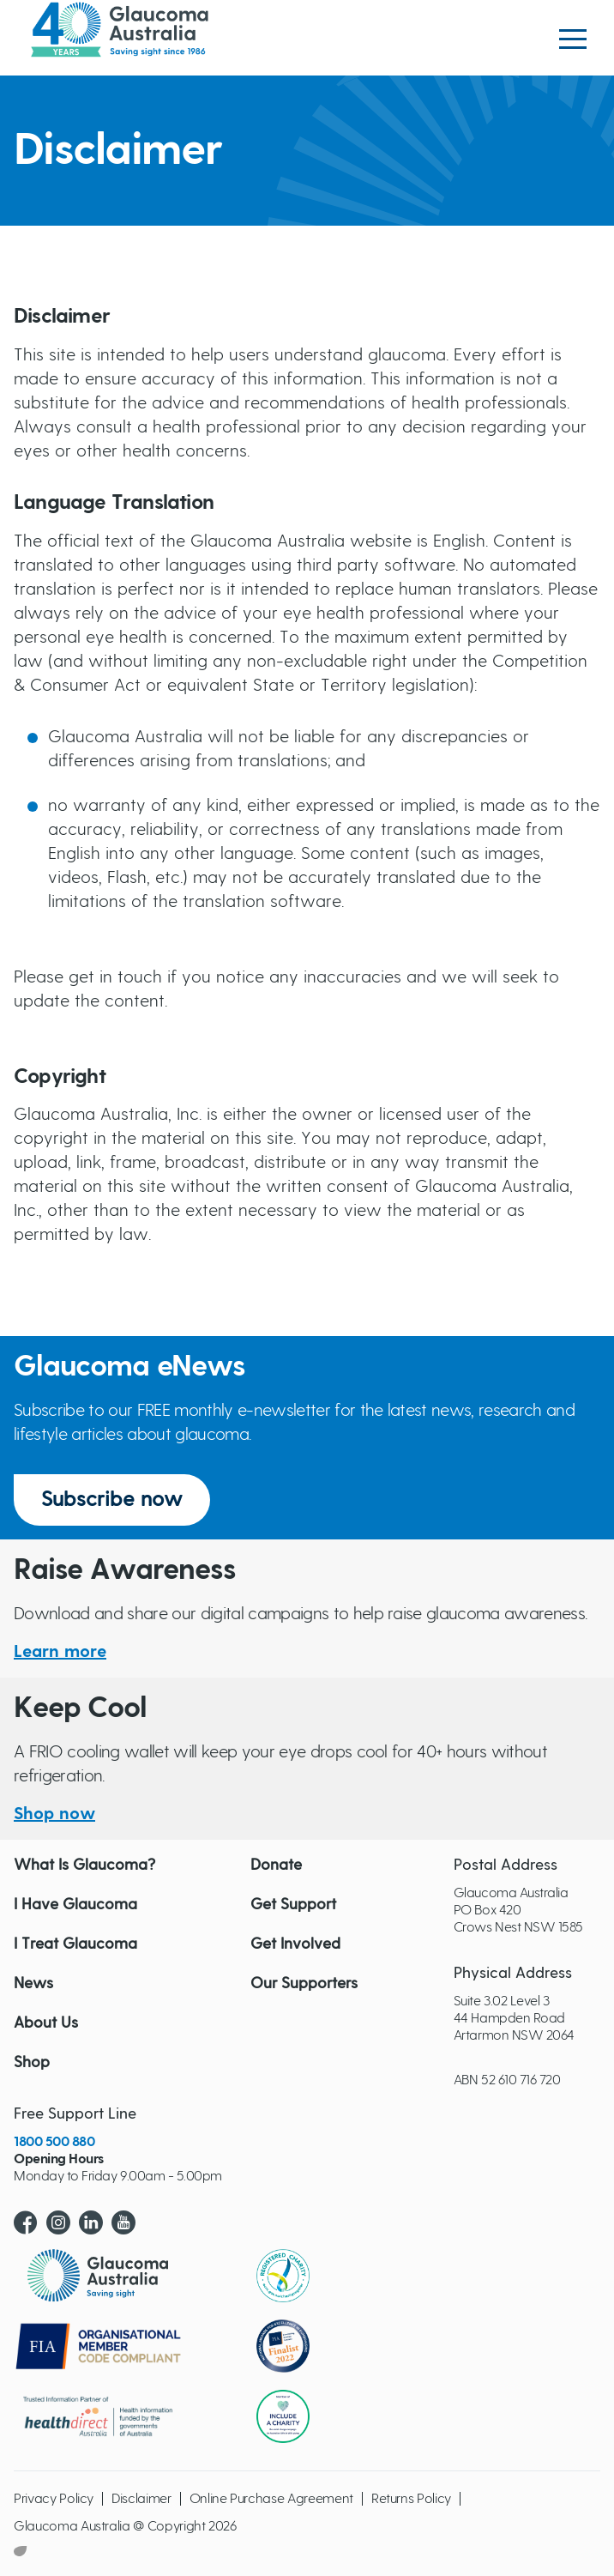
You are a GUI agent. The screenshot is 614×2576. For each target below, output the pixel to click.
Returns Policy (411, 2499)
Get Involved (295, 1944)
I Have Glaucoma (75, 1905)
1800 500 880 (54, 2142)
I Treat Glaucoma (75, 1944)
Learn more (60, 1651)
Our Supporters (304, 1984)
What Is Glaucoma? (84, 1865)
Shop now (54, 1814)
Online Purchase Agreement (271, 2499)
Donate (276, 1865)
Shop (32, 2063)
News (33, 1984)
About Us (46, 2023)
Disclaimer (141, 2499)
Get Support (293, 1905)
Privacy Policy (53, 2499)
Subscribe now (112, 1500)
